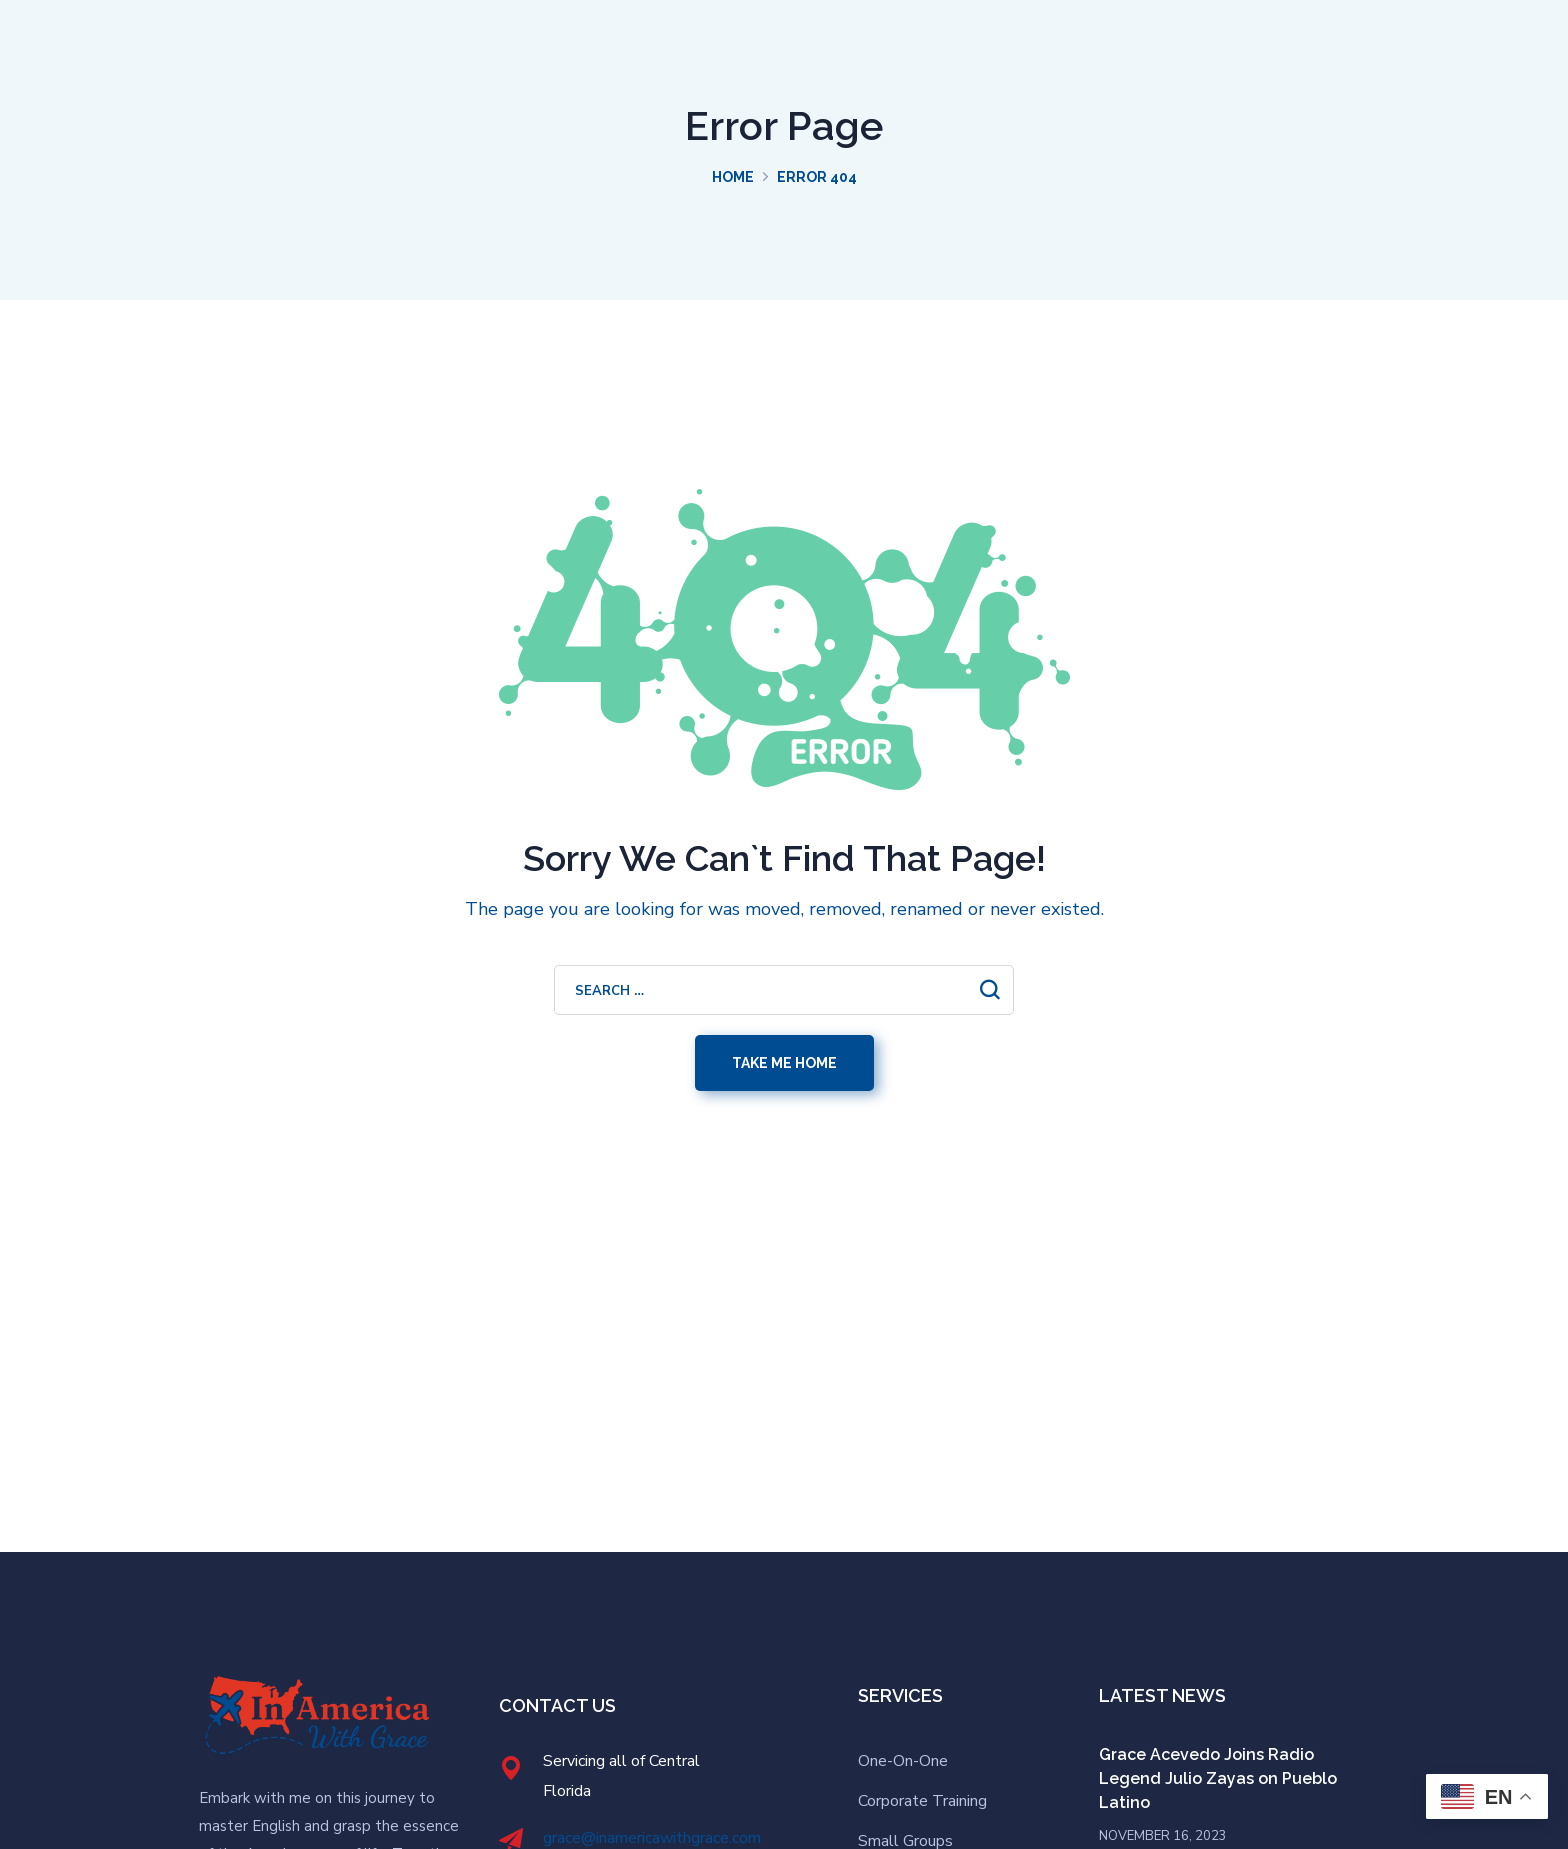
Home (733, 177)
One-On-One (903, 1761)
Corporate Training (922, 1801)
